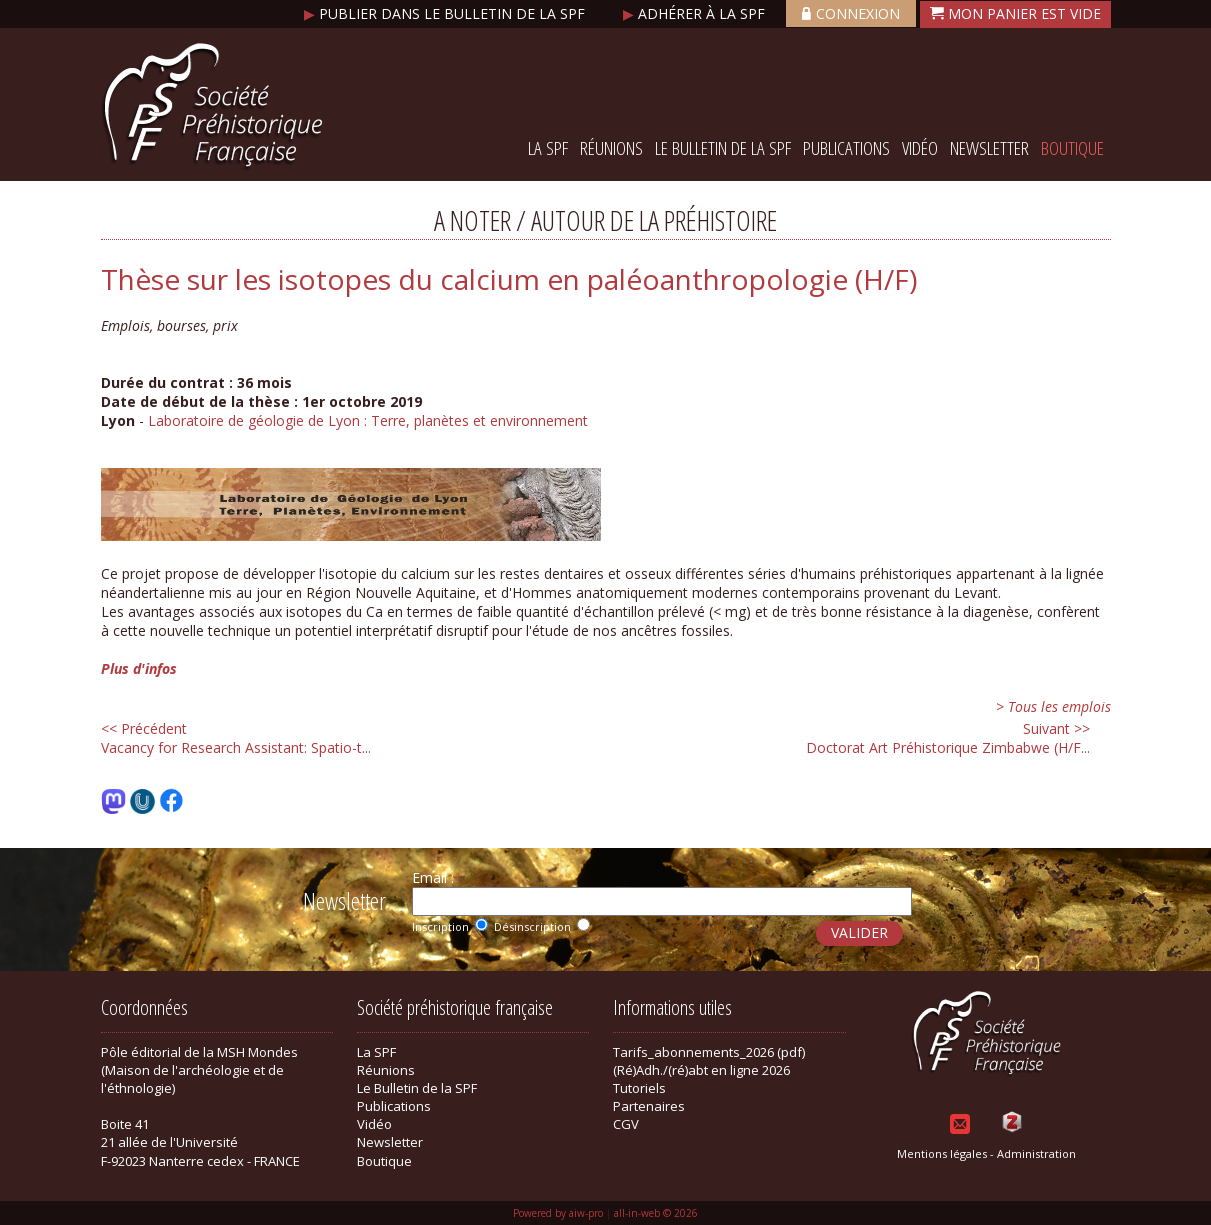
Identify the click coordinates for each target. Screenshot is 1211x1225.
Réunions (611, 148)
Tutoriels (639, 1088)
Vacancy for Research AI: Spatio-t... (236, 738)
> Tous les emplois (1053, 706)
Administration (1036, 1153)
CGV (626, 1124)
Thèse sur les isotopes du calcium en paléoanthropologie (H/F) (509, 279)
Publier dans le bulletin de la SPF (446, 13)
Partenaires (649, 1106)
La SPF (548, 148)
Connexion (851, 13)
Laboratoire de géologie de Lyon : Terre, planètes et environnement (368, 420)
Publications (846, 148)
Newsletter (989, 148)
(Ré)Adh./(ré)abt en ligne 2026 (701, 1070)
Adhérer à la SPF (696, 13)
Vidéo (920, 148)
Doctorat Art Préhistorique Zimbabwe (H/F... (948, 738)
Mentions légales (942, 1153)
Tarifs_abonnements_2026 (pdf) (709, 1052)
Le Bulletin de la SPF (723, 148)
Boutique (1072, 148)
